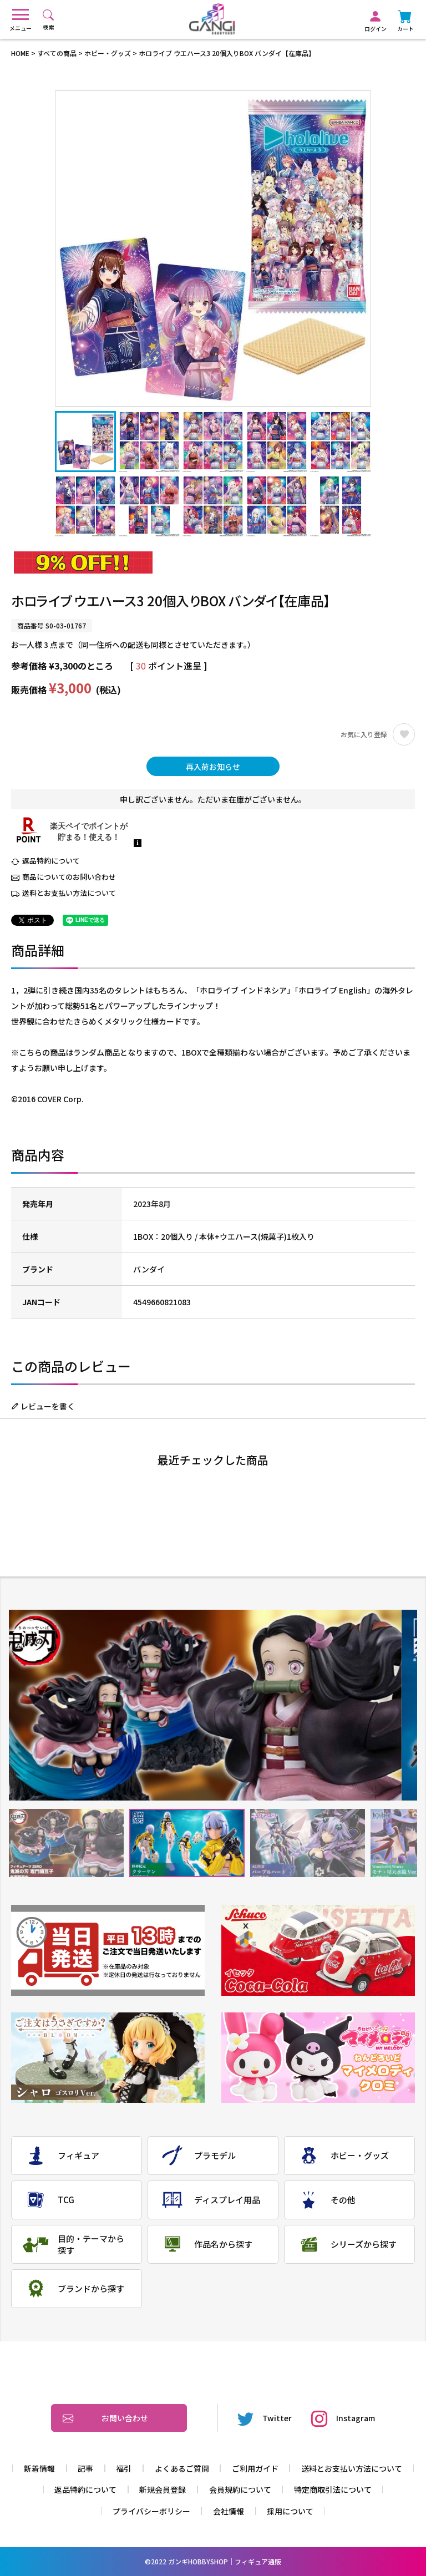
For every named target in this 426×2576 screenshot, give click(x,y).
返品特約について (51, 860)
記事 (85, 2468)
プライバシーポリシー (151, 2511)
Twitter (264, 2418)
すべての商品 (57, 53)
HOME (20, 53)
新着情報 (39, 2468)
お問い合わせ (105, 2418)
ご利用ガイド (255, 2468)
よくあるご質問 (182, 2468)
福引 (123, 2468)
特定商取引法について (333, 2489)
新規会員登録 (162, 2489)
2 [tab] (187, 1843)
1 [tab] (66, 1843)
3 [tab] (308, 1843)
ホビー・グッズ (107, 53)
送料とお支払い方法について (69, 893)
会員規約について (240, 2489)
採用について (290, 2511)
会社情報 (228, 2511)
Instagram (343, 2418)
